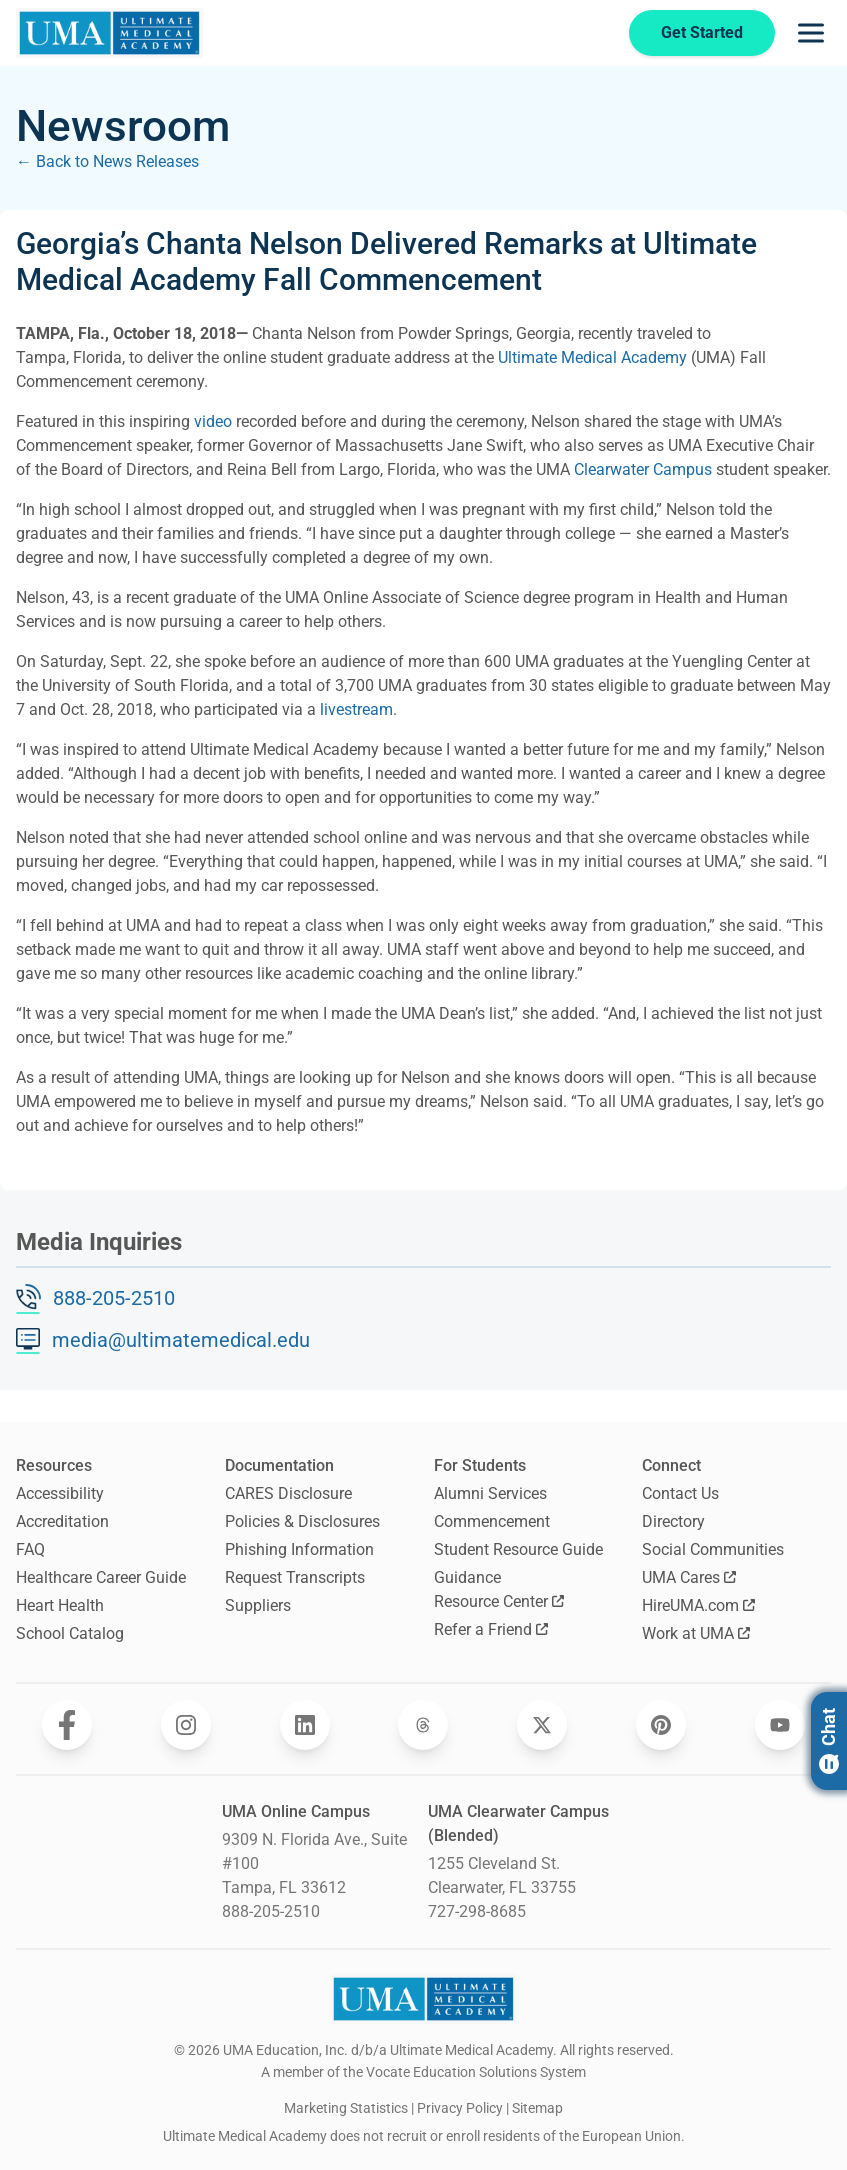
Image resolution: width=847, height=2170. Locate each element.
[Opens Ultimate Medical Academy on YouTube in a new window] (780, 1725)
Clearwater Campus (643, 469)
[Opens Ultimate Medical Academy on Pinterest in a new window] (661, 1725)
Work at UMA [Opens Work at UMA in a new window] (696, 1633)
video (213, 421)
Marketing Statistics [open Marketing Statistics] (346, 2108)
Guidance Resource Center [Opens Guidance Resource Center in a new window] (499, 1589)
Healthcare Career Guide (101, 1577)
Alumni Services (490, 1493)
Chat (828, 1741)
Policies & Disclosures (302, 1521)
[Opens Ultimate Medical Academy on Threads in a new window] (423, 1725)
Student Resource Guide (518, 1549)
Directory (673, 1521)
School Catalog (70, 1633)
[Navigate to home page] (109, 33)
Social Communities (713, 1549)
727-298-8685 (477, 1911)
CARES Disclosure (288, 1493)
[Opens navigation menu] (811, 33)
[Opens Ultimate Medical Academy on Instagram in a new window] (186, 1725)
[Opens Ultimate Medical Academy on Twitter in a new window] (542, 1725)
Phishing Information (299, 1549)
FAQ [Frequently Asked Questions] (30, 1549)
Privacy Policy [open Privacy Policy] (460, 2108)
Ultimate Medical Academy (592, 357)
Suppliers (258, 1605)
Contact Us (680, 1493)
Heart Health (60, 1605)
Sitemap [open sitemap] (537, 2108)
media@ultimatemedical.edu (181, 1340)
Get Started (702, 32)
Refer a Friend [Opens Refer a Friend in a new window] (491, 1629)
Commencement (492, 1521)
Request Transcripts (295, 1577)
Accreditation (62, 1521)
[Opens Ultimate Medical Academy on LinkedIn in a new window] (305, 1725)
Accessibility (60, 1493)
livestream (356, 709)
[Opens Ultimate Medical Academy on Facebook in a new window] (67, 1725)
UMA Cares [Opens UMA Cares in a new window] (689, 1577)
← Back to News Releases (107, 161)
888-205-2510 (114, 1298)
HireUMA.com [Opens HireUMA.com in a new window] (698, 1605)
